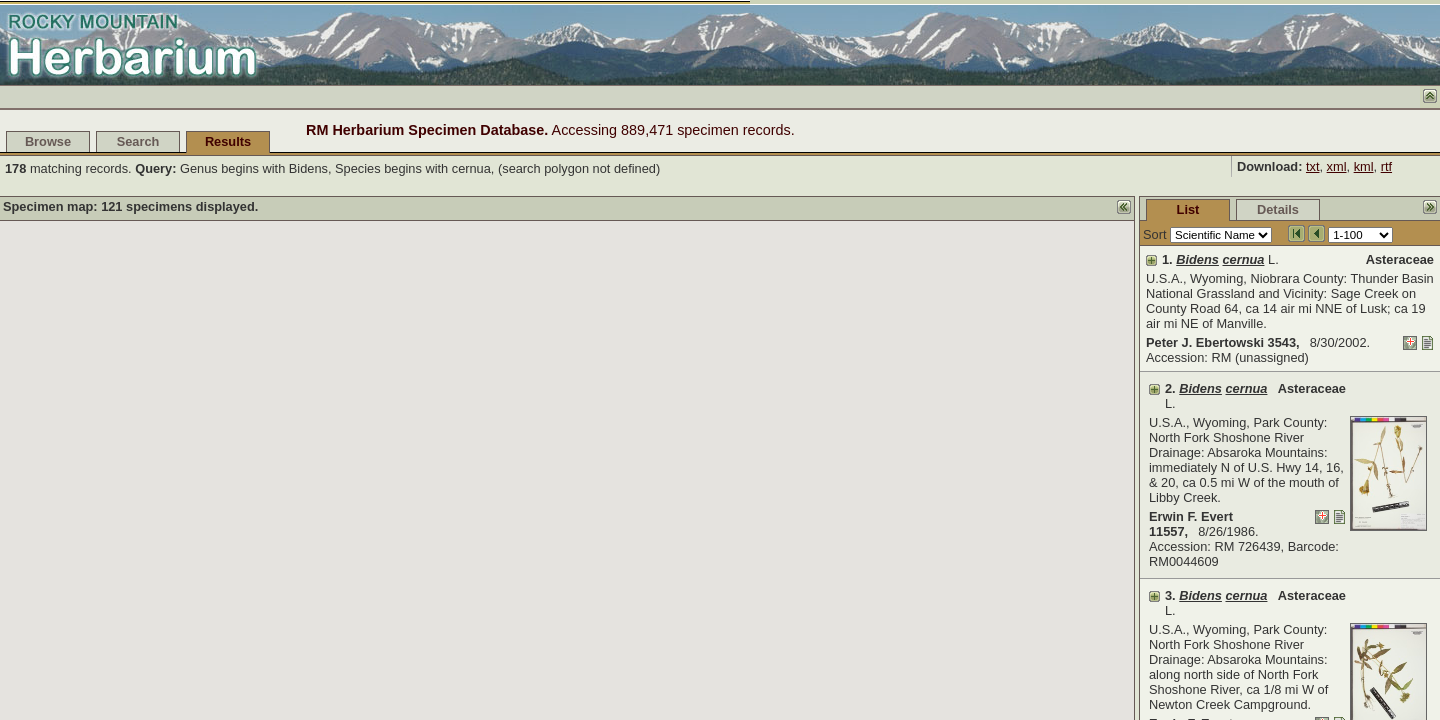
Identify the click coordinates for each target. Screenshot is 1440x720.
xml (1337, 166)
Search (138, 141)
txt (1313, 166)
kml (1364, 166)
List (1038, 209)
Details (1128, 209)
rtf (1386, 166)
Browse (48, 141)
